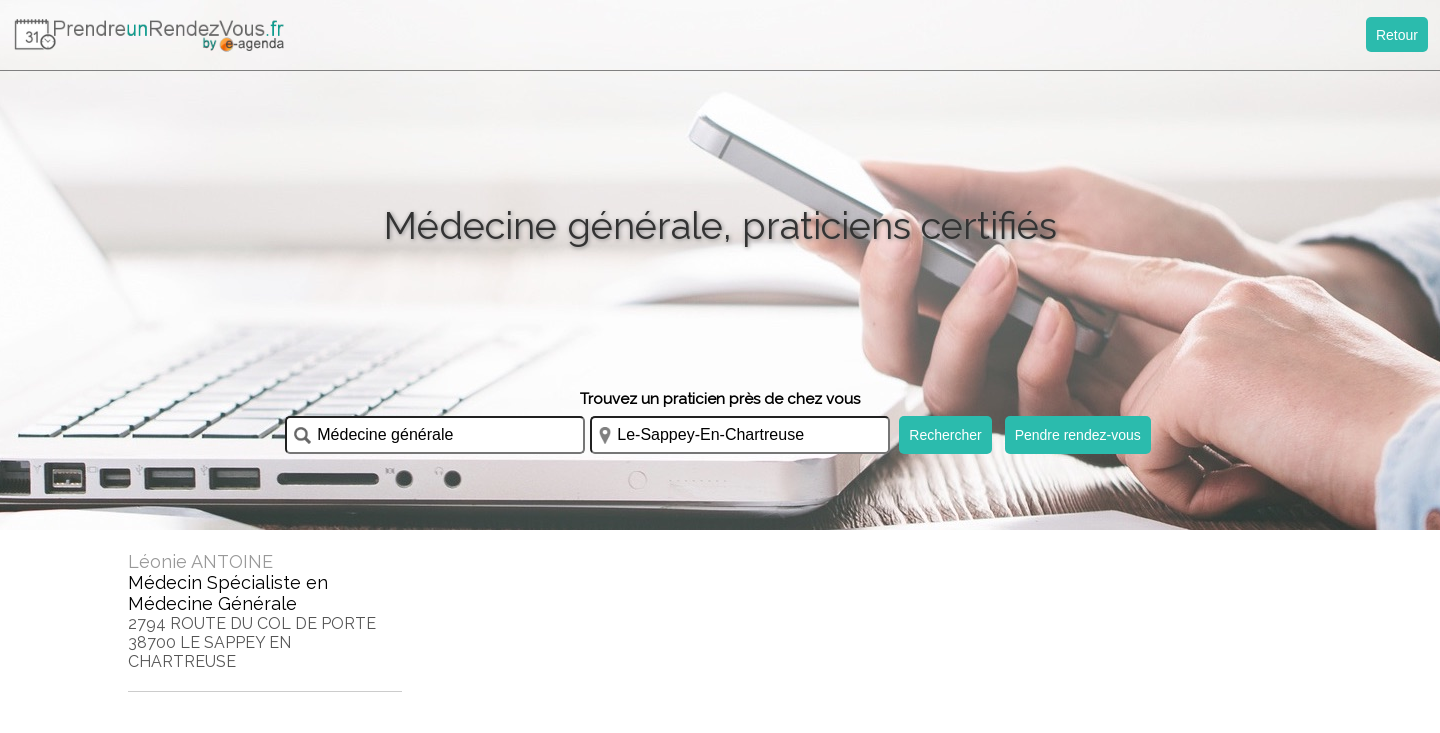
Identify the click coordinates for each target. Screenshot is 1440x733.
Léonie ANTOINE (200, 561)
